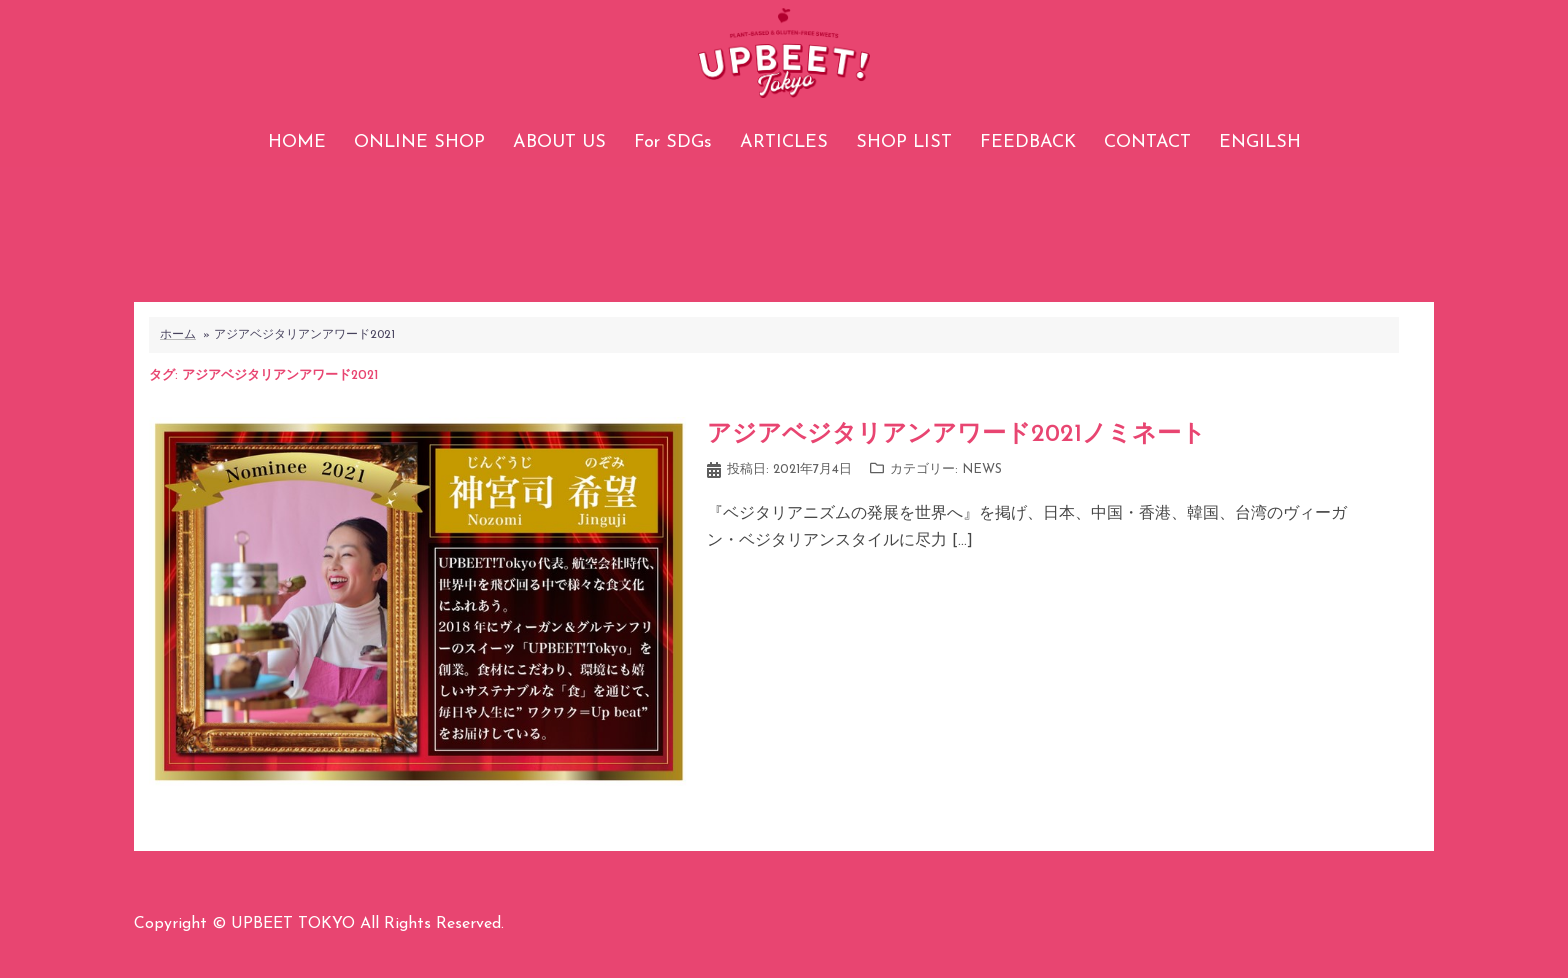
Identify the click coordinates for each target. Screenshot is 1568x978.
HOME (297, 142)
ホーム (178, 335)
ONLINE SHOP (419, 142)
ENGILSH (1260, 142)
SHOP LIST (904, 142)
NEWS (982, 469)
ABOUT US (559, 142)
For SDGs (673, 142)
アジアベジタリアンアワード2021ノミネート (956, 435)
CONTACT (1147, 142)
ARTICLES (784, 142)
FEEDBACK (1028, 142)
